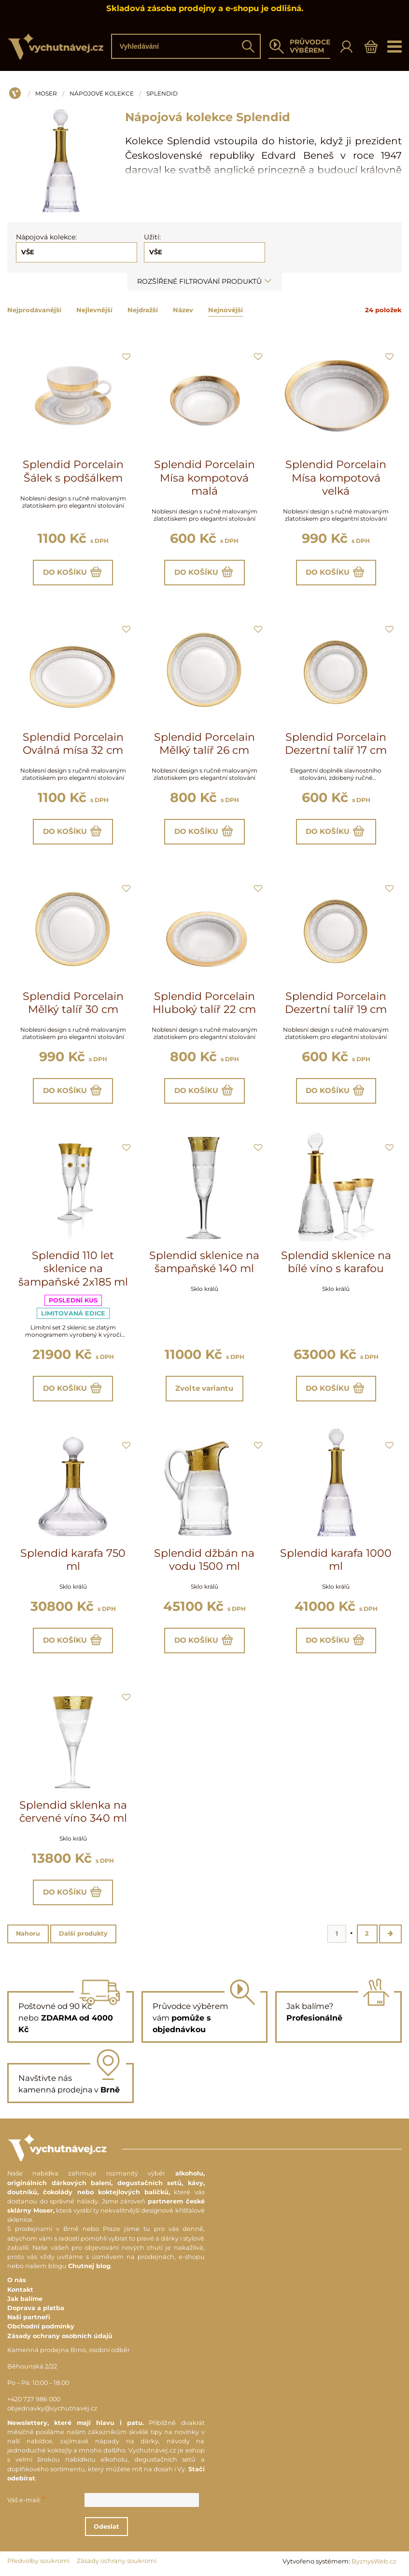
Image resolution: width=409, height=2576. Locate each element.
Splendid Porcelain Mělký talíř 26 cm (204, 744)
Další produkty (83, 1934)
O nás (16, 2281)
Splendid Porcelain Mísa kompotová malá (204, 478)
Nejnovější (225, 310)
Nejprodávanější (34, 310)
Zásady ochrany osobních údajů (60, 2336)
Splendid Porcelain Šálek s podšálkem (73, 471)
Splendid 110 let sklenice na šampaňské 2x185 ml (73, 1268)
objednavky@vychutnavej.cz (52, 2409)
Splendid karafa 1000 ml (336, 1560)
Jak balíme (24, 2299)
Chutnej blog (89, 2267)
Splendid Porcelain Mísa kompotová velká (335, 478)
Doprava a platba (35, 2308)
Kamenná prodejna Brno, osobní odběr (68, 2350)
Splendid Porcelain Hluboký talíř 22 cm (204, 1003)
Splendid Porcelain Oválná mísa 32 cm (73, 744)
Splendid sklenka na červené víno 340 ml (73, 1812)
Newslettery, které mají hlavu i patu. (75, 2423)
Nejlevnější (94, 310)
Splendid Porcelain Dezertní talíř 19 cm (336, 1003)
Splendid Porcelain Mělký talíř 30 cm (73, 1003)
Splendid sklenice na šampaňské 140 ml (204, 1262)
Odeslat (107, 2527)
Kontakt (20, 2290)
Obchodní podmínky (40, 2327)
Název (183, 310)
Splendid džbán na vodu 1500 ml (204, 1560)
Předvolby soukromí (38, 2561)
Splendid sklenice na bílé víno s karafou (336, 1262)
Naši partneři (28, 2318)
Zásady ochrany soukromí (116, 2561)
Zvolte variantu (204, 1388)
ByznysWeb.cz (374, 2562)
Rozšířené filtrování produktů (204, 281)
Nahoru (28, 1934)
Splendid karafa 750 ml (73, 1560)
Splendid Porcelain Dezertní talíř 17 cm (336, 744)
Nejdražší (142, 310)
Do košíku (73, 572)
